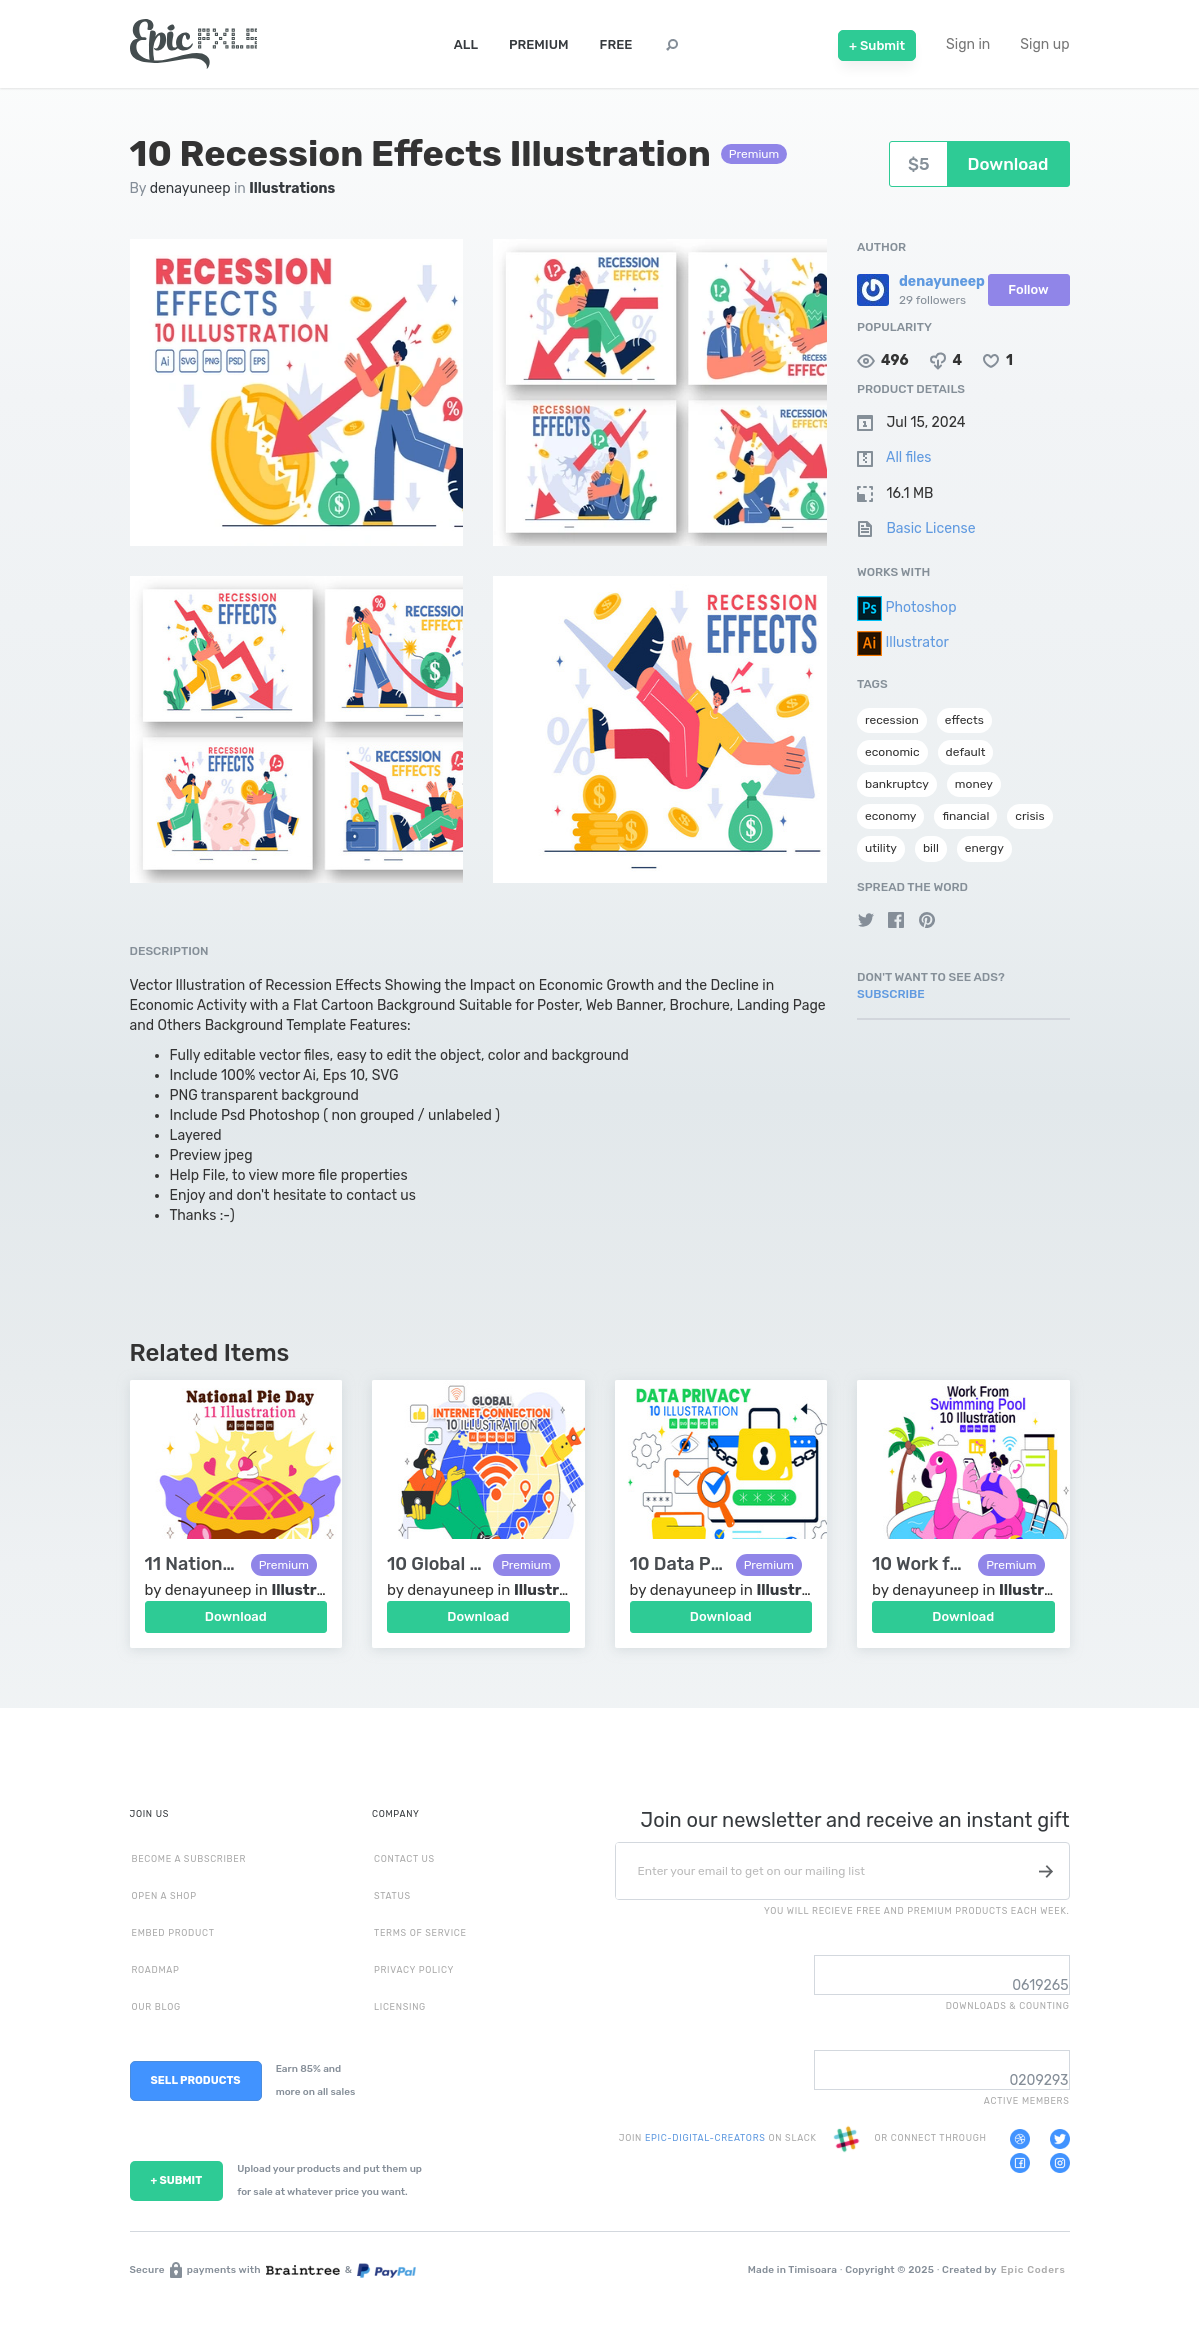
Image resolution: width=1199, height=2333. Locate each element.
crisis (1029, 816)
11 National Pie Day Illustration (193, 1564)
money (974, 784)
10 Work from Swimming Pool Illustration (920, 1564)
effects (964, 720)
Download (236, 1616)
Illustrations (292, 188)
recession (892, 720)
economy (890, 816)
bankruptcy (897, 784)
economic (892, 752)
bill (931, 848)
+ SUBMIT (177, 2180)
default (966, 752)
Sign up (1044, 44)
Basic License (930, 528)
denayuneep (190, 188)
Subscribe (891, 994)
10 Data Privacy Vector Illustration (678, 1564)
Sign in (968, 44)
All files (908, 457)
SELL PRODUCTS (196, 2080)
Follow (1028, 289)
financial (965, 816)
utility (881, 848)
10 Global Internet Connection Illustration (435, 1564)
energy (984, 848)
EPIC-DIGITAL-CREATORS (706, 2139)
